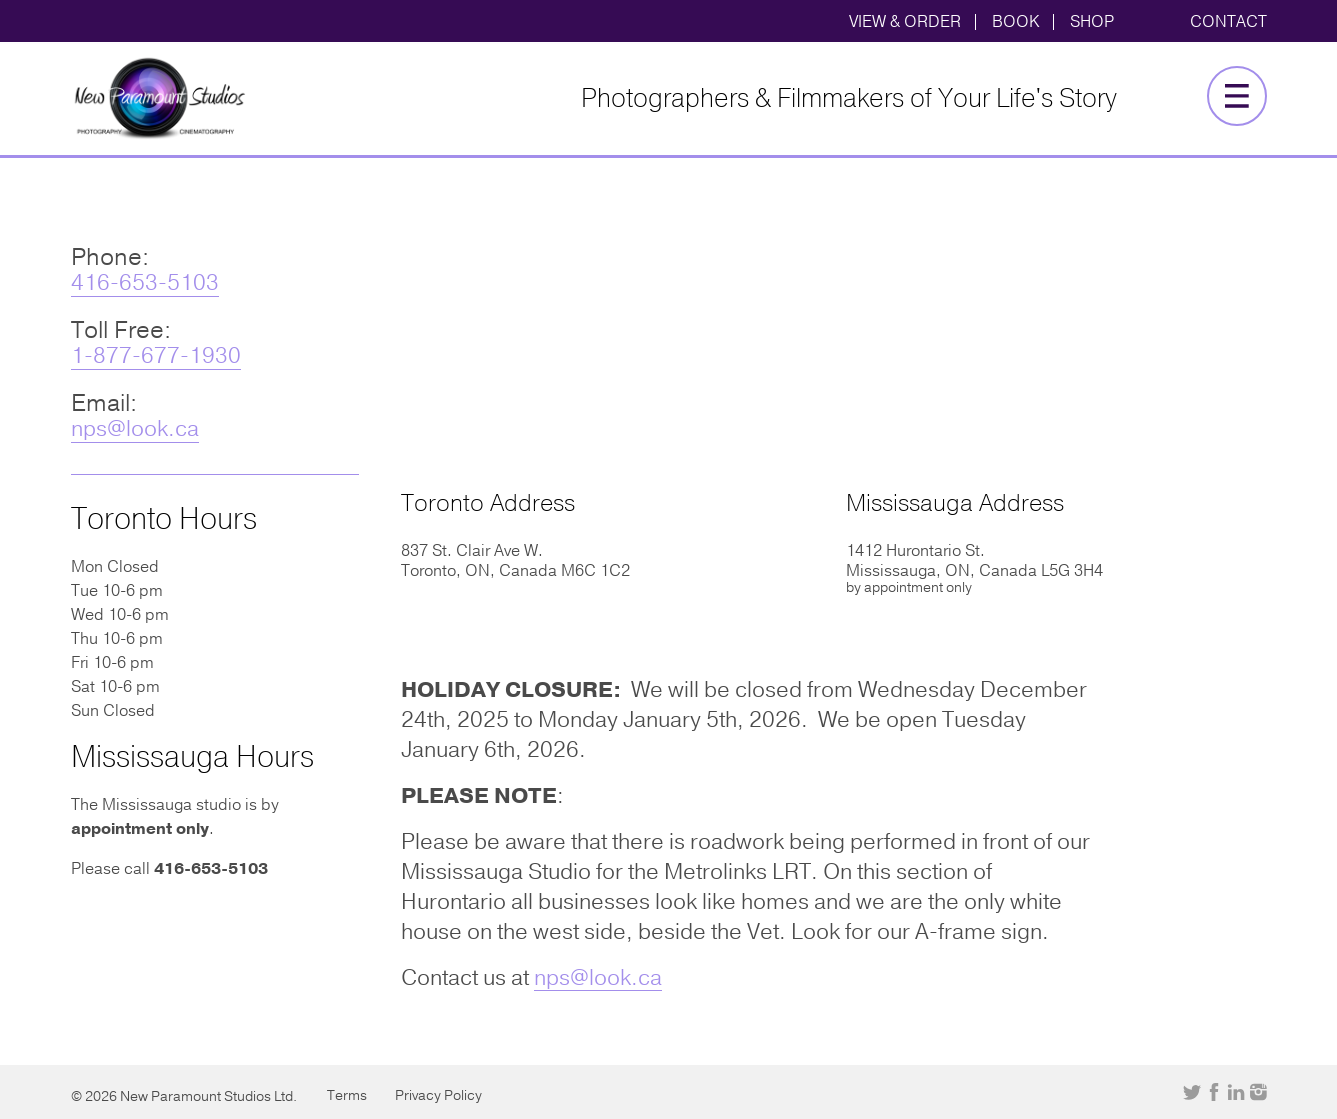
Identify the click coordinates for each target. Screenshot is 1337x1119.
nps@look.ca (135, 429)
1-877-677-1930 (156, 356)
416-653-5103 (145, 283)
